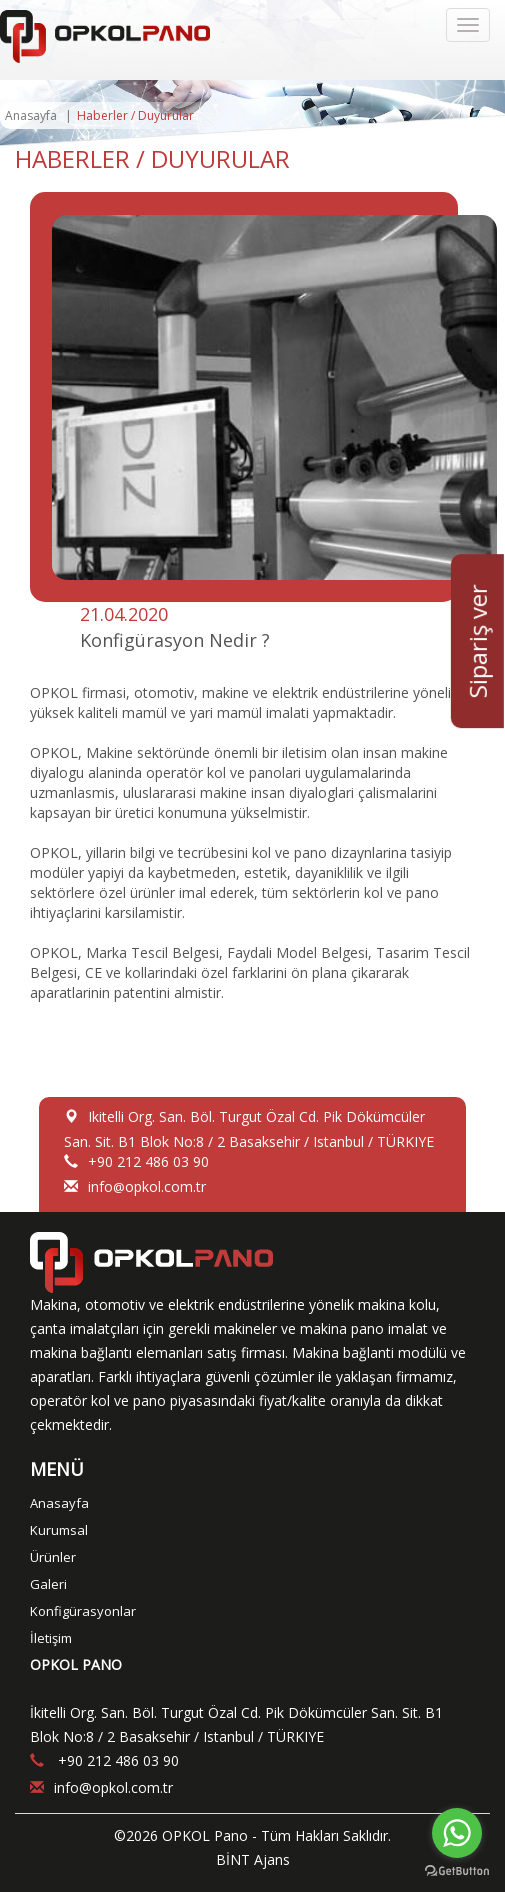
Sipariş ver (477, 642)
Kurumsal (59, 1530)
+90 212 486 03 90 (148, 1161)
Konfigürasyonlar (83, 1611)
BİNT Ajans (253, 1859)
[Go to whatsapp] (457, 1833)
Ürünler (53, 1557)
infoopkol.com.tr (147, 1186)
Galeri (48, 1584)
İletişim (51, 1638)
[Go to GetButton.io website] (457, 1871)
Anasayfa (31, 115)
